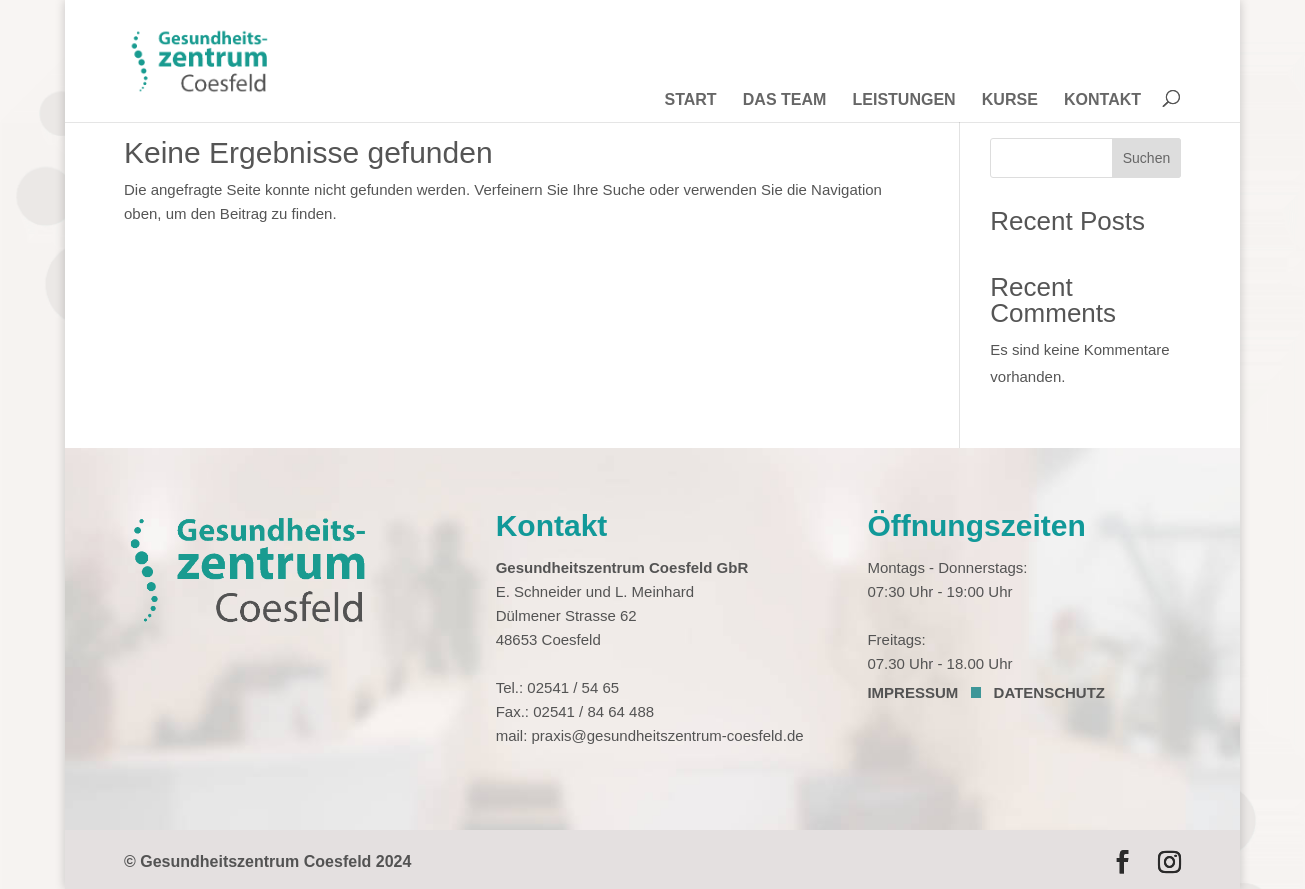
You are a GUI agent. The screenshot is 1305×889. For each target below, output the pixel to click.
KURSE (1010, 100)
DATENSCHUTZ (1049, 692)
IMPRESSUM (912, 692)
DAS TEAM (785, 100)
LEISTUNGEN (904, 100)
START (690, 100)
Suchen (1146, 158)
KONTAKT (1102, 100)
